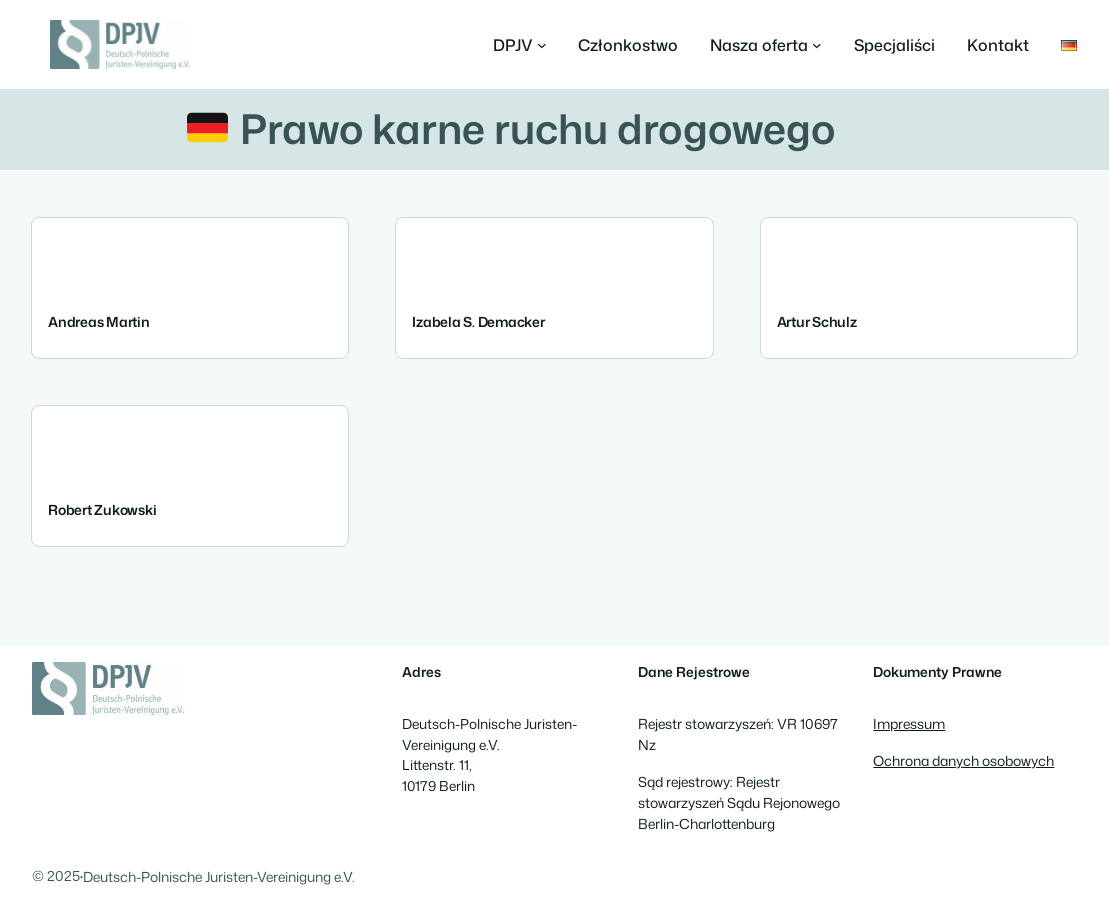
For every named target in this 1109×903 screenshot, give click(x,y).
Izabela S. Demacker (478, 322)
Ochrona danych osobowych (963, 760)
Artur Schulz (817, 322)
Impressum (909, 723)
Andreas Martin (99, 322)
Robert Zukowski (102, 510)
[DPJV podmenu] (520, 45)
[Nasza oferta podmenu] (766, 45)
